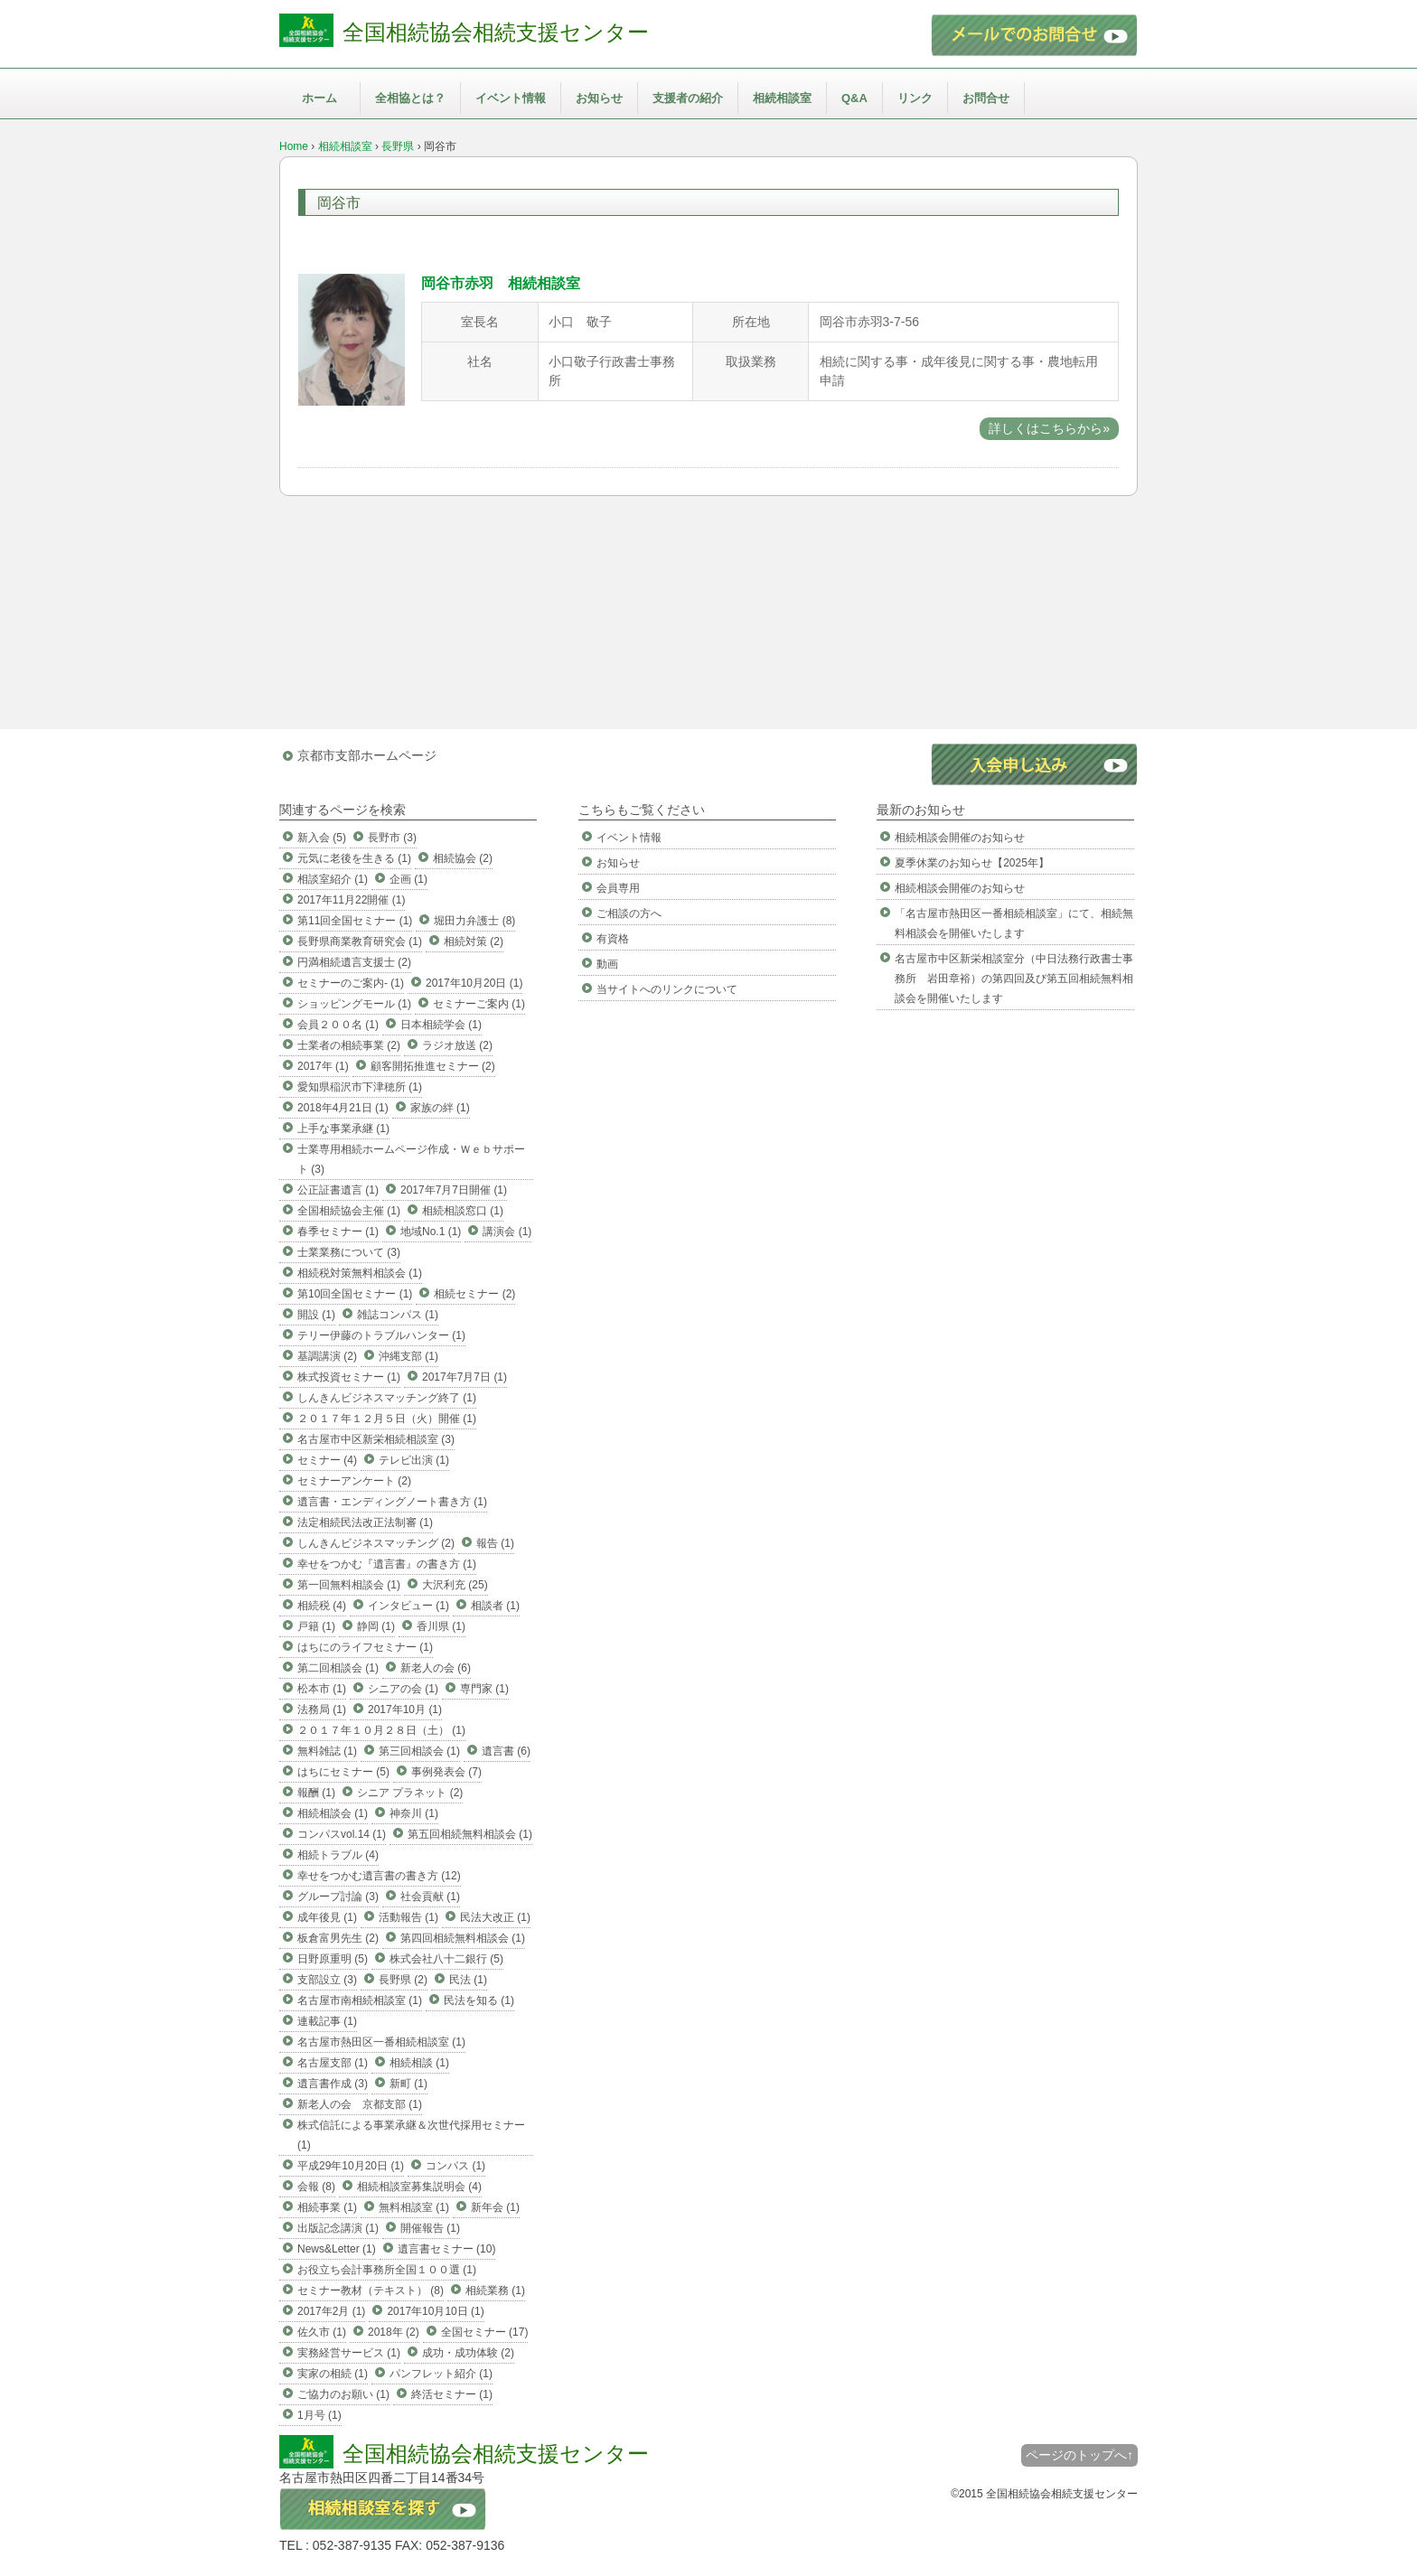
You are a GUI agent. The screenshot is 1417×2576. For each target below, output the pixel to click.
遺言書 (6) (506, 1751)
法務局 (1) (321, 1709)
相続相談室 (782, 98)
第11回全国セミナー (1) (354, 920)
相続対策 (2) (473, 941)
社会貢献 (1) (430, 1896)
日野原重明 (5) (332, 1959)
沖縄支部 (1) (408, 1356)
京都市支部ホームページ (366, 755)
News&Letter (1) (336, 2249)
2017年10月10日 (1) (435, 2311)
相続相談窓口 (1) (462, 1210)
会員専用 (618, 888)
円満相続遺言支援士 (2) (354, 962)
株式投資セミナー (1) (348, 1377)
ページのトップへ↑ (1079, 2455)
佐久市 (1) (321, 2332)
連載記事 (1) (327, 2021)
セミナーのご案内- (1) (350, 983)
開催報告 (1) (430, 2228)
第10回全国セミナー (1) (354, 1294)
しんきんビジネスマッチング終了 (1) (386, 1397)
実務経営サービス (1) (348, 2353)
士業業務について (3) (348, 1252)
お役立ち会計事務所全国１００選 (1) (386, 2269)
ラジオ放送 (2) (457, 1045)
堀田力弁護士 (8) (474, 920)
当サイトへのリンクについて (666, 989)
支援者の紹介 (687, 98)
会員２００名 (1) (338, 1024)
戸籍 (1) (316, 1626)
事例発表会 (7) (446, 1772)
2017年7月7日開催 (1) (453, 1190)
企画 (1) (408, 879)
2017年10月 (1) (405, 1709)
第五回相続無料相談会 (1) (470, 1834)
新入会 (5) (321, 837)
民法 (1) (468, 1979)
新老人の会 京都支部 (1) (359, 2104)
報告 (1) (495, 1543)
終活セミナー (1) (452, 2394)
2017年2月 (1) (331, 2311)
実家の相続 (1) (332, 2373)
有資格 (612, 938)
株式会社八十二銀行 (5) (446, 1959)
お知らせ (599, 98)
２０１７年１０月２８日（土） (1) (381, 1730)
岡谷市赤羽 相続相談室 (500, 283)
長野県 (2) (403, 1979)
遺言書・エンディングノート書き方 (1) (392, 1501)
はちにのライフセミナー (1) (365, 1647)
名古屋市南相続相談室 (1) (359, 2000)
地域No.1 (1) (430, 1231)
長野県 (397, 146)
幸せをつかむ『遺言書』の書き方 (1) (386, 1564)
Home (293, 146)
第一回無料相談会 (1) (348, 1584)
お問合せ (985, 98)
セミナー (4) (327, 1460)
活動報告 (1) (408, 1917)
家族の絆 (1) (440, 1107)
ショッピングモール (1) (354, 1004)
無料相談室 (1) (414, 2207)
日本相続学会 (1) (441, 1024)
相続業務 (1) (495, 2290)
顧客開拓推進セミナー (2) (433, 1066)
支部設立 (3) (327, 1979)
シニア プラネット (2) (410, 1792)
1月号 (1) (319, 2415)
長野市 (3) (392, 837)
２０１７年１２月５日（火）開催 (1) (386, 1418)
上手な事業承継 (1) (343, 1128)
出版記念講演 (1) (338, 2228)
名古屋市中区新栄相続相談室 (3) (376, 1439)
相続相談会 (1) (332, 1813)
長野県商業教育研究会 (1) (359, 941)
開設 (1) (316, 1314)
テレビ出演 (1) (414, 1460)
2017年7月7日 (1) (464, 1377)
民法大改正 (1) (495, 1917)
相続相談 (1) (419, 2062)
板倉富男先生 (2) (338, 1938)
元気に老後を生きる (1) (354, 858)
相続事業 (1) (327, 2207)
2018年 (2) (393, 2332)
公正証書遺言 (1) (338, 1190)
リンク (915, 98)
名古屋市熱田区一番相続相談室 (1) (381, 2042)
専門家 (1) (484, 1688)
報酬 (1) (316, 1792)
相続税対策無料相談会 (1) (359, 1273)
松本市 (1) (321, 1688)
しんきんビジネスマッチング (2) (376, 1543)
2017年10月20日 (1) (474, 983)
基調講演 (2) (327, 1356)
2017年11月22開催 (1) (351, 900)
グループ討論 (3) (338, 1896)
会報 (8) (316, 2186)
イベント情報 (510, 98)
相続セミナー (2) (474, 1294)
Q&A (854, 98)
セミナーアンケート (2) (354, 1481)
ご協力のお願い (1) (343, 2394)
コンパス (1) (455, 2165)
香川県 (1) (441, 1626)
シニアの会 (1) (403, 1688)
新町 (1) (408, 2083)
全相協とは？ (410, 98)
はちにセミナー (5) (343, 1772)
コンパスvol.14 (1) (341, 1834)
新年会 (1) (495, 2207)
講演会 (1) (507, 1231)
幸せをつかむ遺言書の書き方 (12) (379, 1875)
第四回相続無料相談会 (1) (462, 1938)
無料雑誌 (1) (327, 1751)
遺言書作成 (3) (332, 2083)
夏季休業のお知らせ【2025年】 (972, 863)
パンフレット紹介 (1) (441, 2373)
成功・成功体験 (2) (468, 2353)
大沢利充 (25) (455, 1584)
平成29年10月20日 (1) (350, 2165)
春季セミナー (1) (338, 1231)
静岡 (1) (376, 1626)
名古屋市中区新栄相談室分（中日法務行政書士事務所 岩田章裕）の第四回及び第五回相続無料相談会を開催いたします (1014, 978)
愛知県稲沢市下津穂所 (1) (359, 1087)
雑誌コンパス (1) (397, 1314)
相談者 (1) (495, 1605)
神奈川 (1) (413, 1813)
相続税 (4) (321, 1605)
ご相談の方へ (629, 913)
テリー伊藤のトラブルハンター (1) (381, 1335)
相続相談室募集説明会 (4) (419, 2186)
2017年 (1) (323, 1066)
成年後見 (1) (327, 1917)
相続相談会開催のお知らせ (960, 837)
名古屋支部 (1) (332, 2062)
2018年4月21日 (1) (343, 1107)
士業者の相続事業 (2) (348, 1045)
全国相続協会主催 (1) (348, 1210)
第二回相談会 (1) (338, 1668)
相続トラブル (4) (338, 1855)
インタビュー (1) (408, 1605)
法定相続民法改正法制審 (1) (365, 1522)
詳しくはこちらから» (1049, 428)
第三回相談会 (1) (419, 1751)
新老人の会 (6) (435, 1668)
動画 (607, 964)
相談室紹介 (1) (332, 879)
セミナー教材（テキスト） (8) (370, 2290)
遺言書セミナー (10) (447, 2249)
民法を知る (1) (479, 2000)
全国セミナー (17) (485, 2332)
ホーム (319, 98)
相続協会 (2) (463, 858)
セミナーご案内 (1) (479, 1004)
